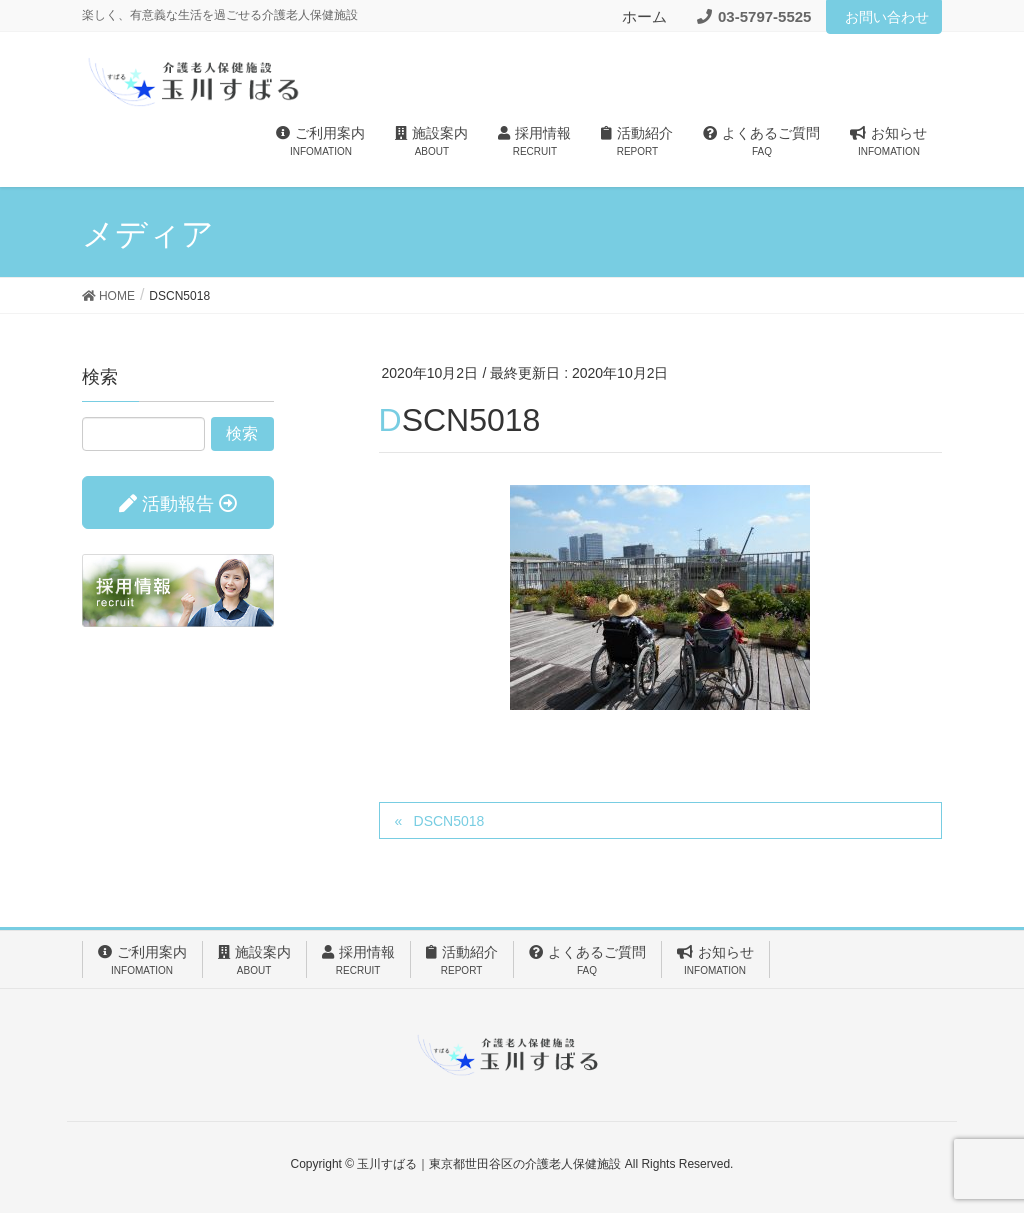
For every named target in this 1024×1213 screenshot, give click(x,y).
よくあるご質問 (587, 961)
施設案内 (254, 961)
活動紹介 (462, 961)
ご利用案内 (142, 961)
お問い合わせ (887, 17)
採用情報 (358, 961)
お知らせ (715, 961)
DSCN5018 (449, 821)
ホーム (644, 16)
